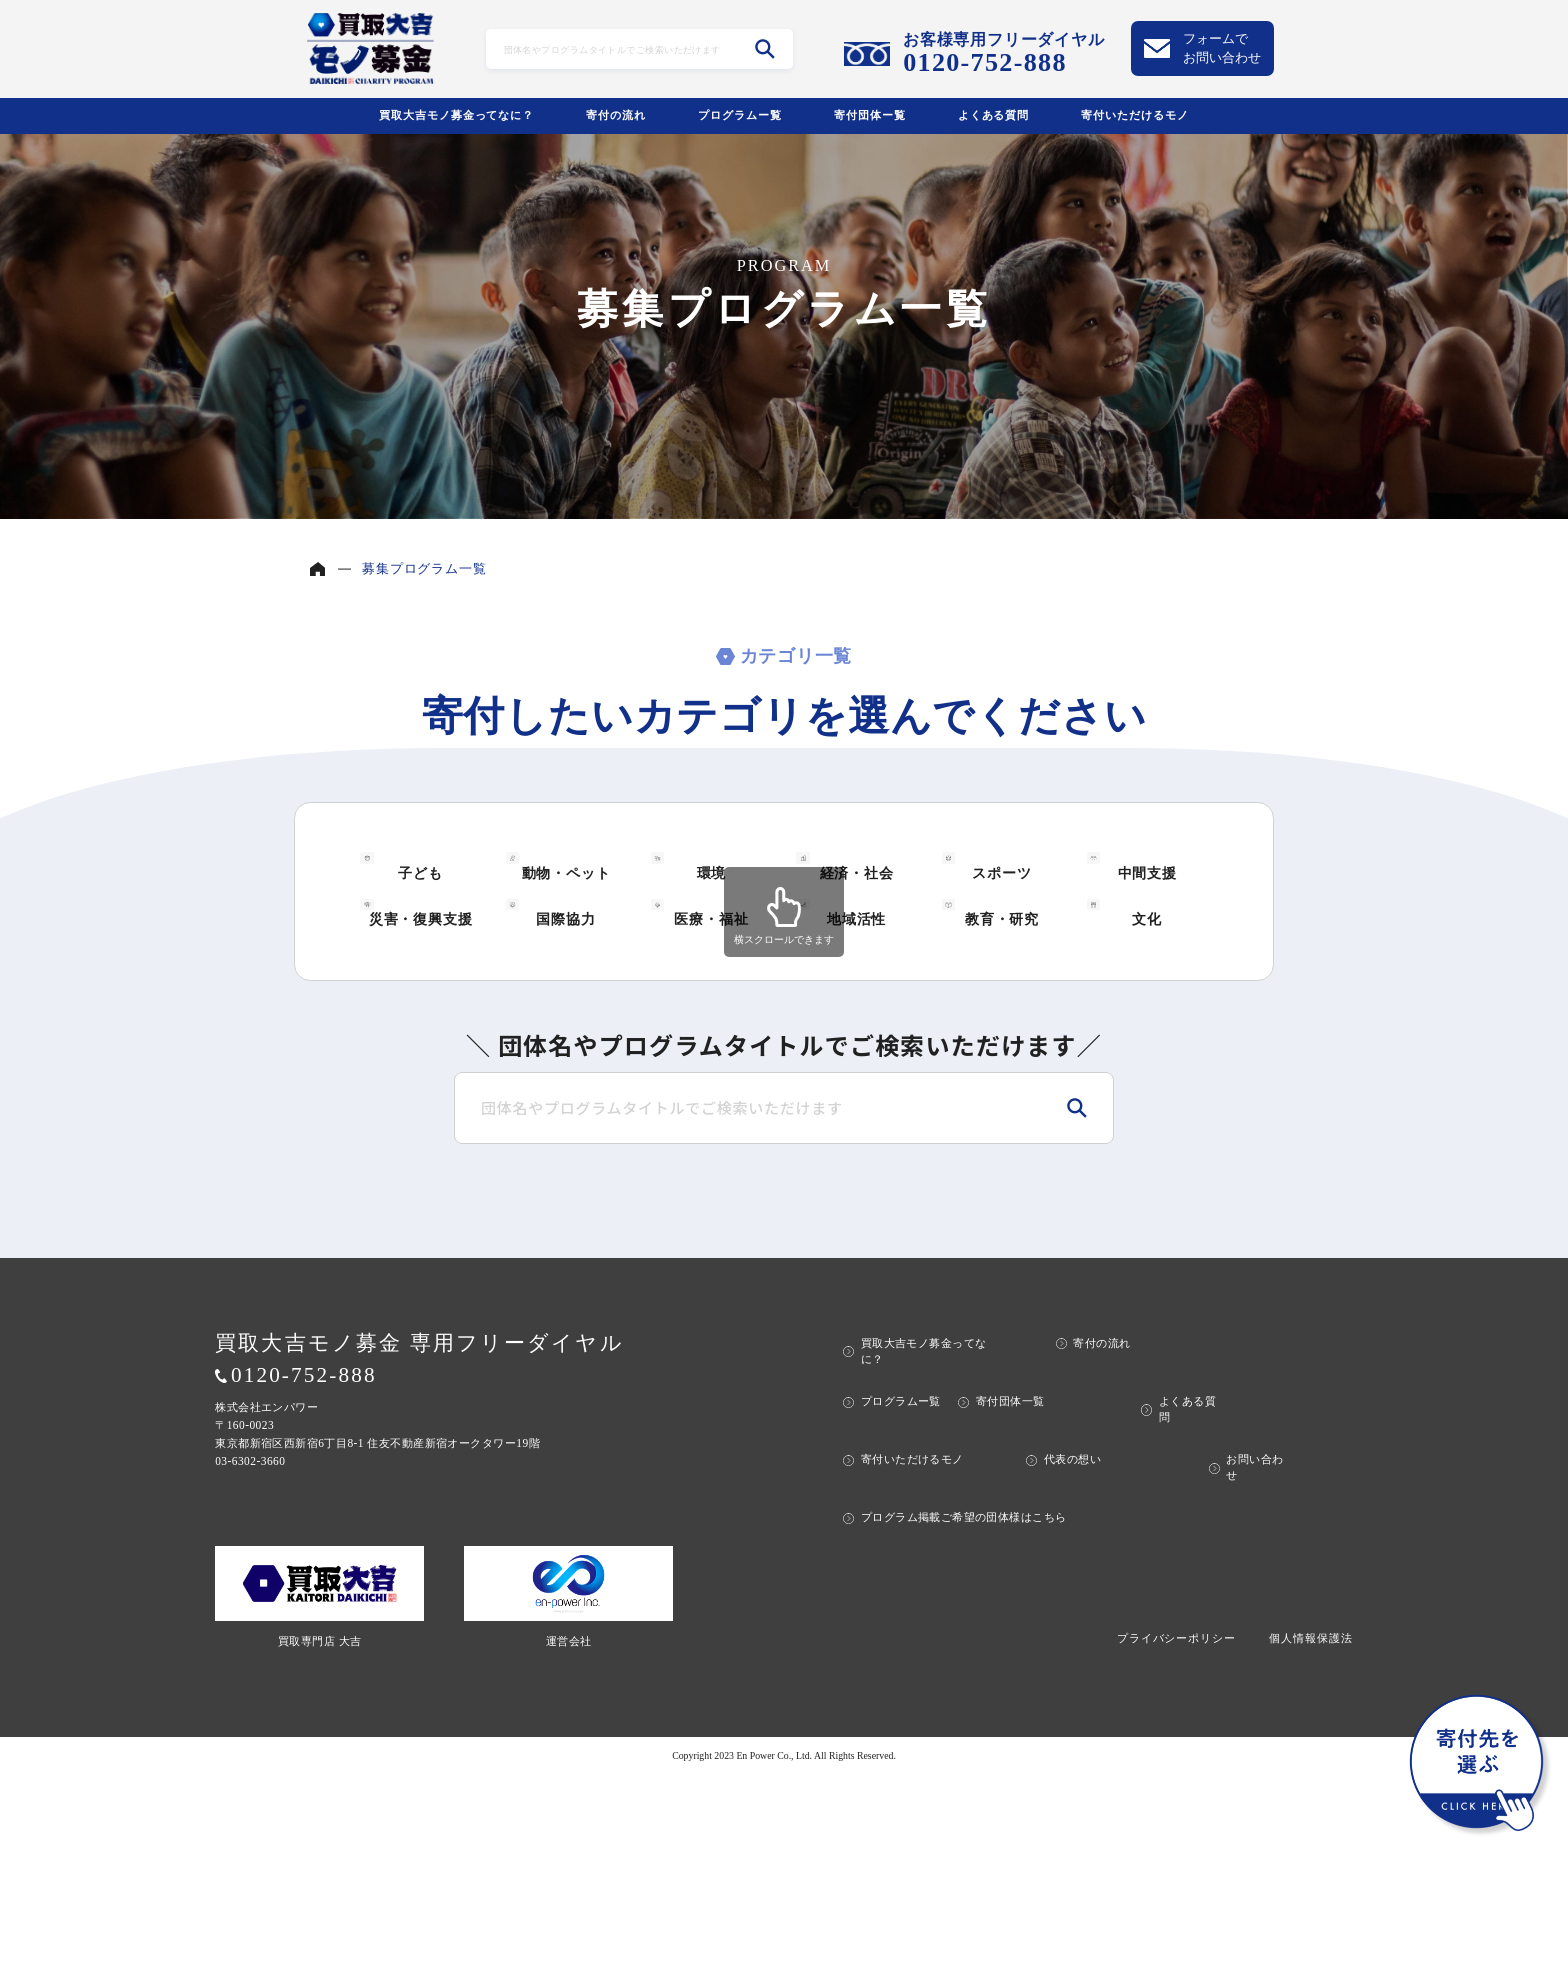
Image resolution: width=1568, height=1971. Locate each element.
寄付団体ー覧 (870, 115)
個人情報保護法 (1310, 1833)
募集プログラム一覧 (424, 568)
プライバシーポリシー (1176, 1833)
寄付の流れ (616, 115)
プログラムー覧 (739, 115)
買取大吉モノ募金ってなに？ (456, 115)
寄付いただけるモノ (1134, 115)
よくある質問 (994, 115)
